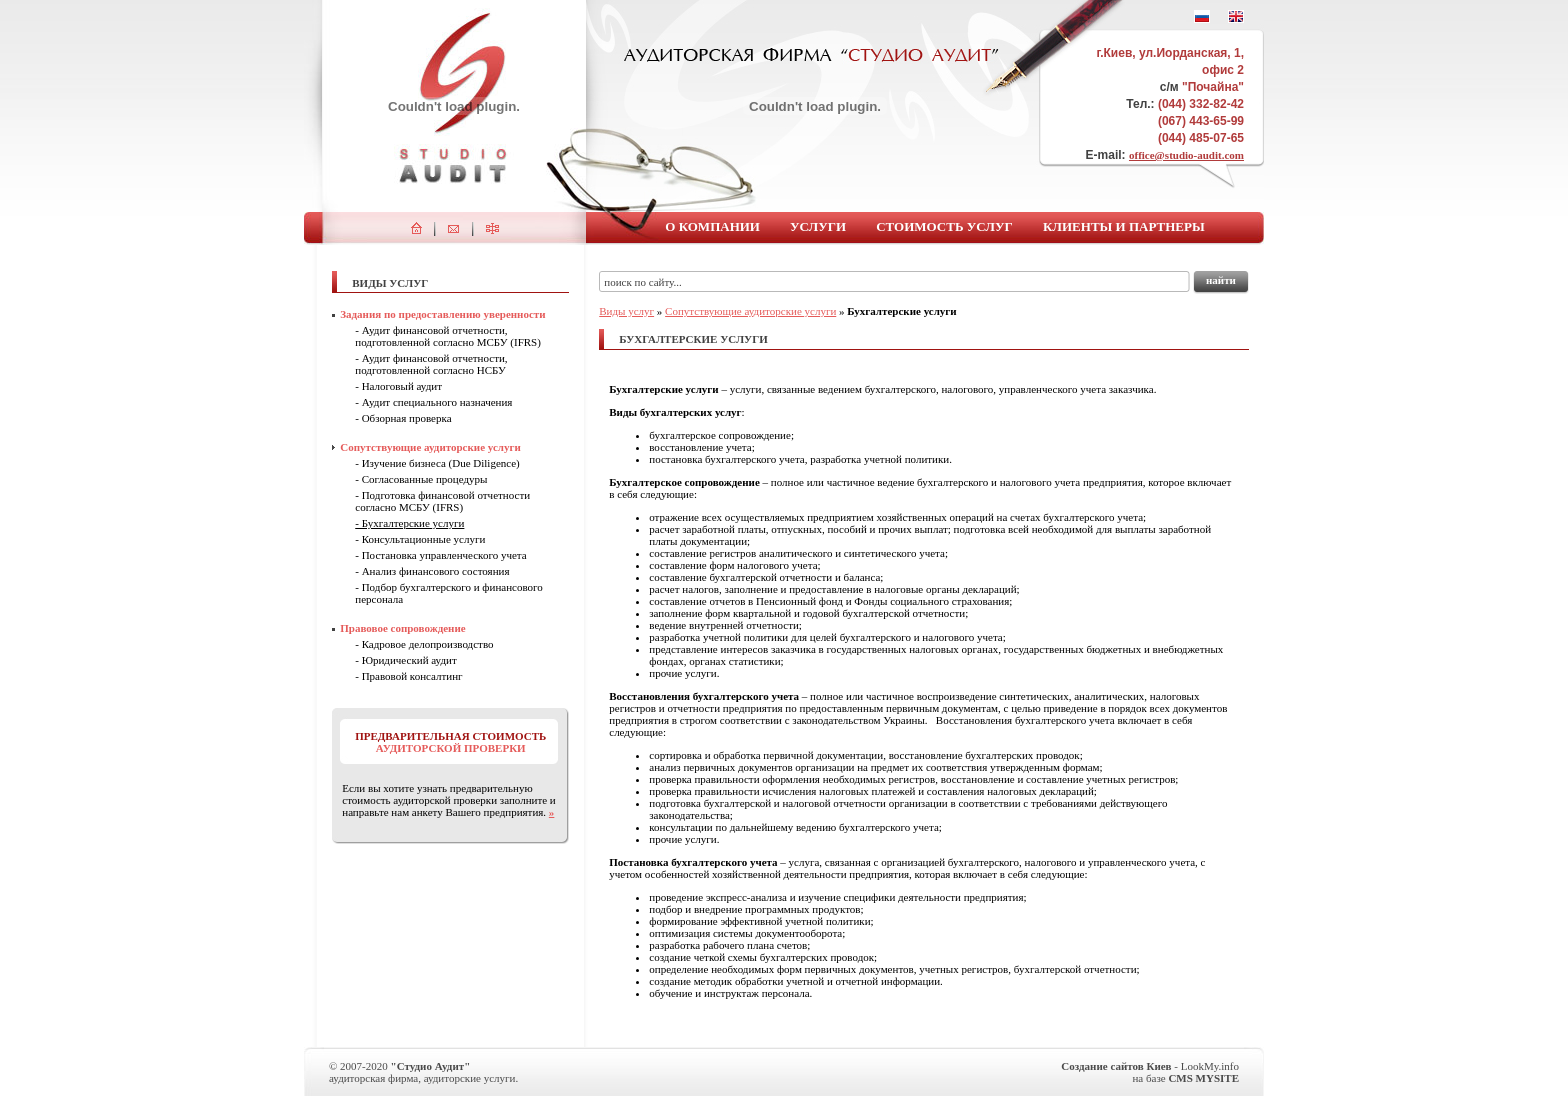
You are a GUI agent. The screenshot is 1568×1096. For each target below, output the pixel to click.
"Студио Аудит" (431, 1066)
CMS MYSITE (1203, 1078)
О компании (712, 226)
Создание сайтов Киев (1116, 1066)
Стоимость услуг (944, 226)
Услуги (818, 226)
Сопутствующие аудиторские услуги (750, 311)
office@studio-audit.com (1186, 155)
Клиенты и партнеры (1124, 226)
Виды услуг (626, 311)
